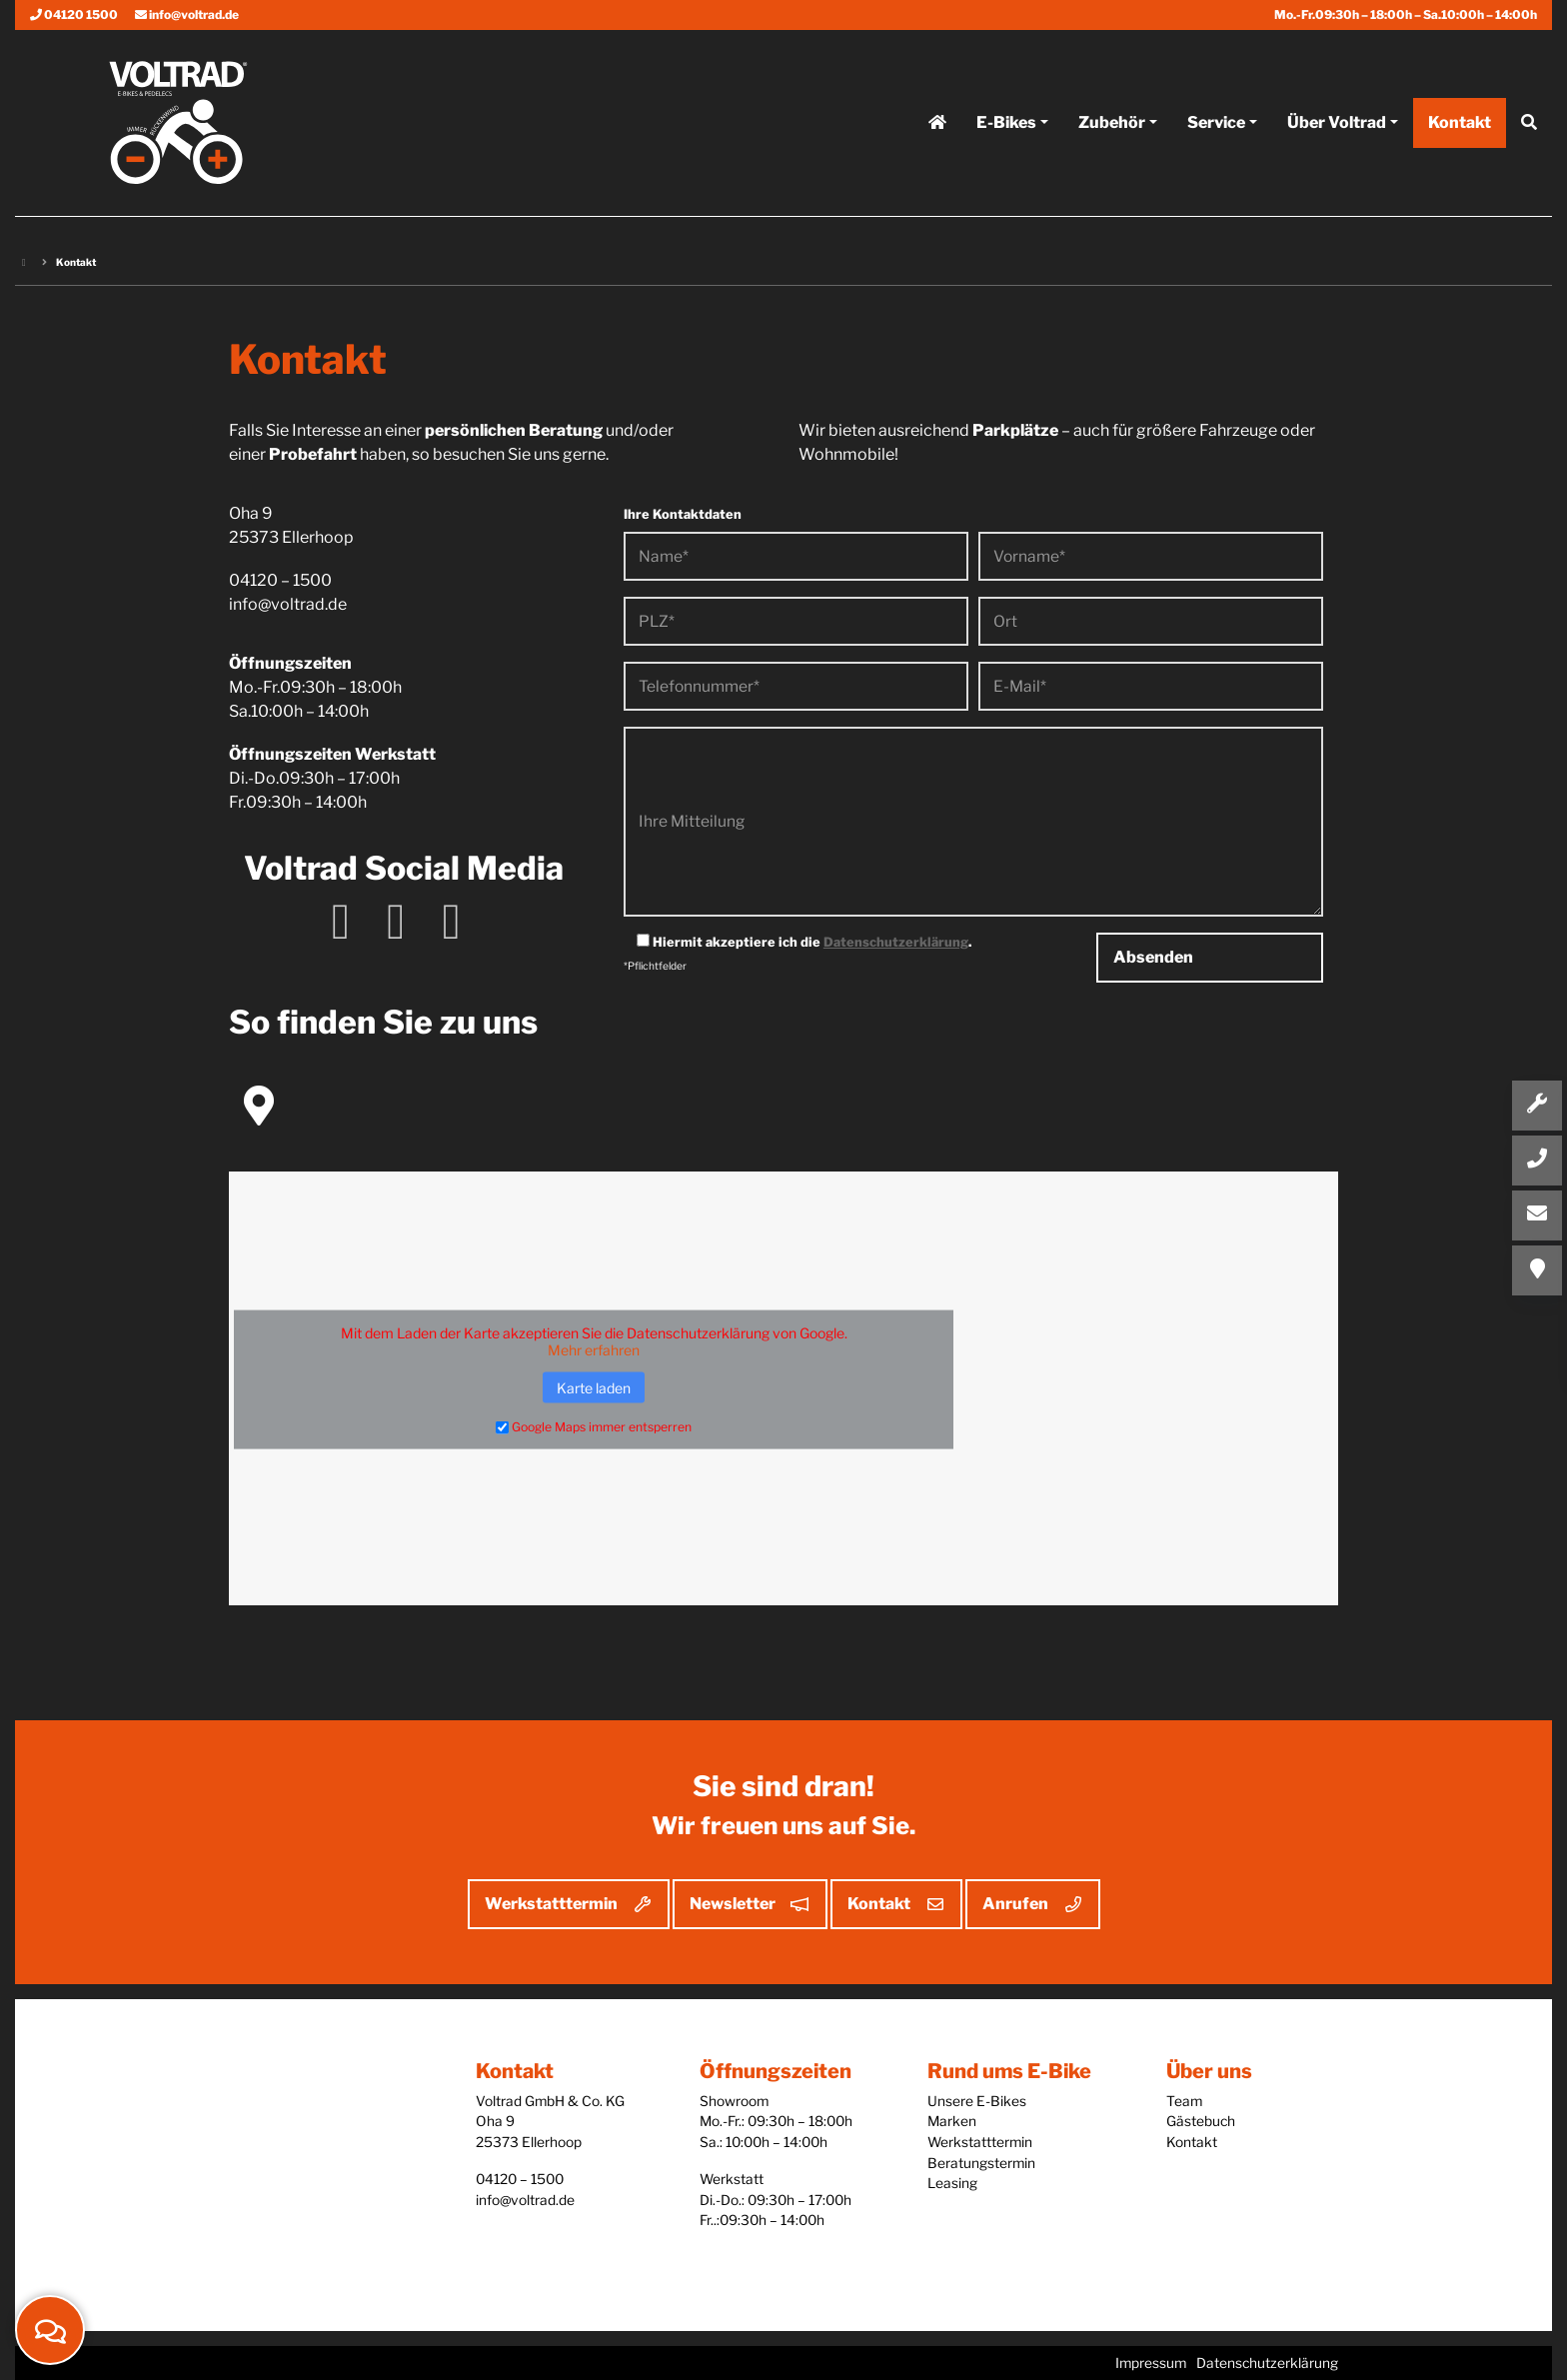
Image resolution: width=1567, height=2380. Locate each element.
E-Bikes (1006, 134)
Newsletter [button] (733, 1903)
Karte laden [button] (594, 1386)
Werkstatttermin (551, 1903)
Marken (951, 2121)
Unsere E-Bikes (976, 2101)
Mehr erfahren (594, 1348)
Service (1216, 134)
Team (1184, 2101)
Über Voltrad (1336, 134)
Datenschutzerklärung (895, 942)
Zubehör (1111, 134)
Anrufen (1015, 1903)
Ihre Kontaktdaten (683, 514)
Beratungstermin (981, 2163)
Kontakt (878, 1903)
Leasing (952, 2183)
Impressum (1150, 2363)
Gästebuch (1200, 2121)
